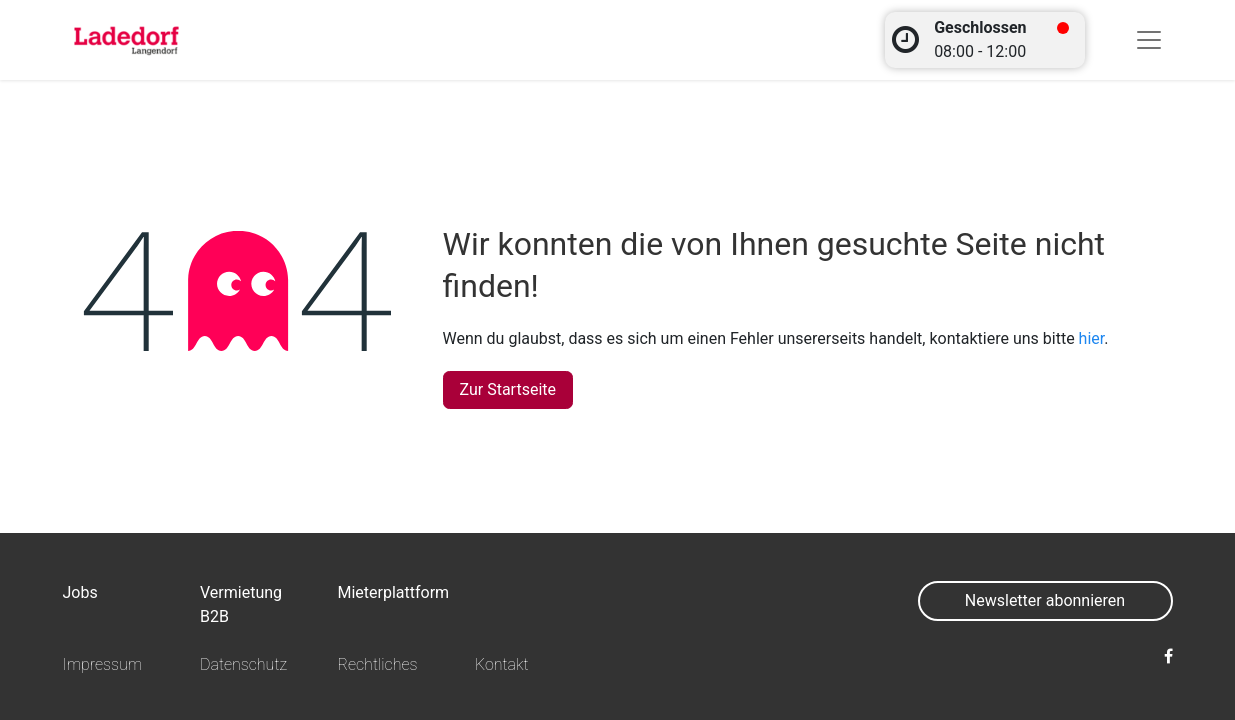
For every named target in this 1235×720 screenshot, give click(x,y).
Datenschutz (243, 664)
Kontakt (502, 664)
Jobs (80, 592)
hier (1092, 338)
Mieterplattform (393, 592)
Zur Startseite (508, 389)
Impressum (103, 664)
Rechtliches (377, 664)
